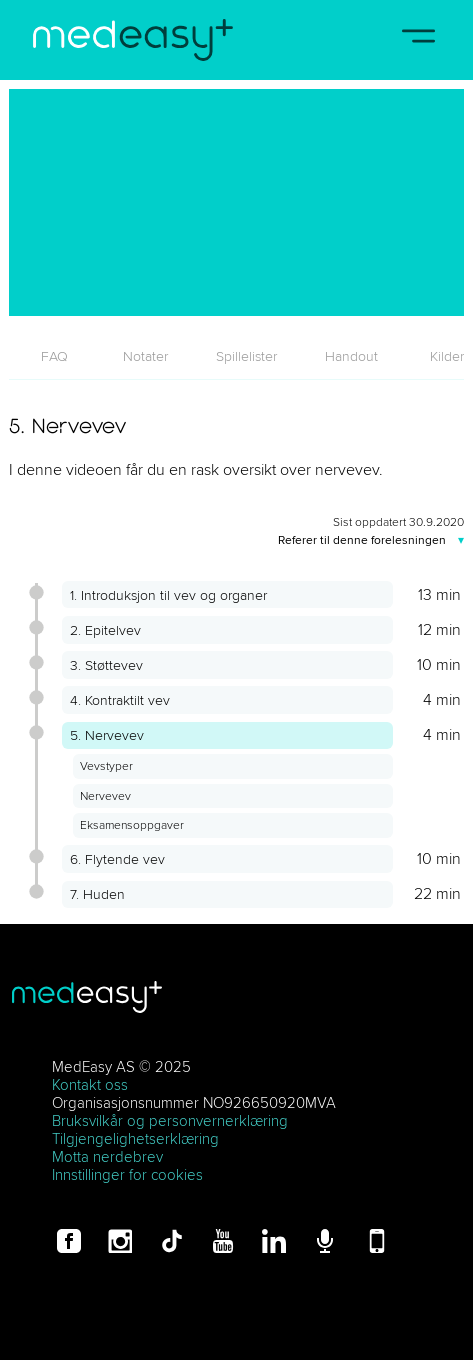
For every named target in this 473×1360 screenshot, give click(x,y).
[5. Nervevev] (236, 202)
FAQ (54, 356)
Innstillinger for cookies (127, 1174)
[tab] (54, 356)
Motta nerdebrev (107, 1156)
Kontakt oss (90, 1084)
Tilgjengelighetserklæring (135, 1138)
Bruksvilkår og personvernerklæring (170, 1120)
